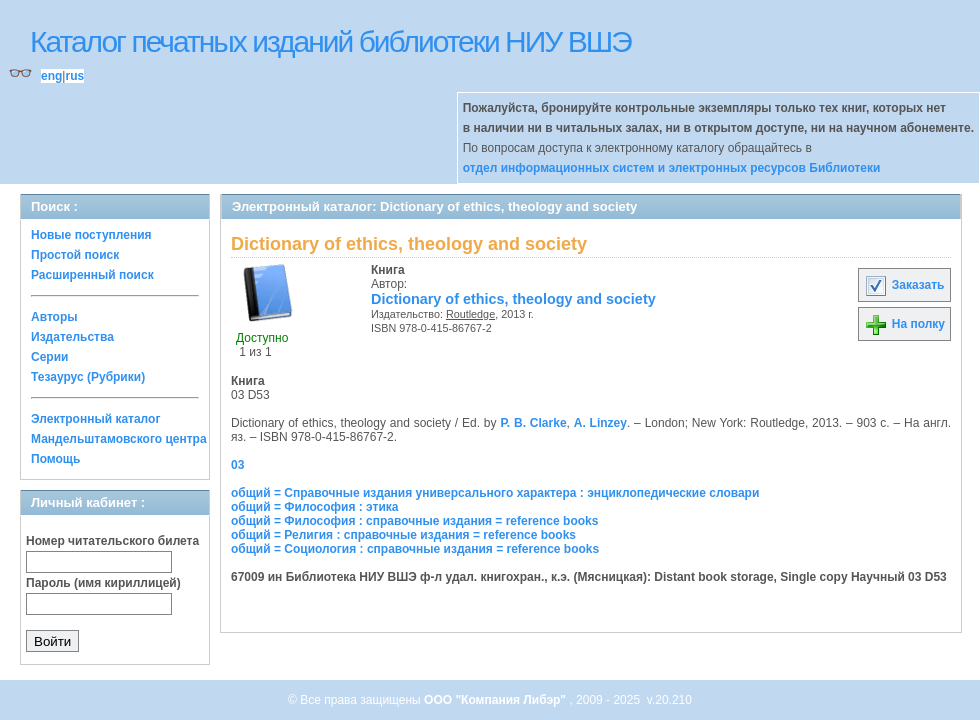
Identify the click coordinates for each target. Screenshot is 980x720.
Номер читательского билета (112, 541)
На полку (904, 324)
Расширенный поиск (92, 275)
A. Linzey (600, 423)
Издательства (72, 337)
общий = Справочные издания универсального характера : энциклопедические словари (495, 493)
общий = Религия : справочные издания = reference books (403, 535)
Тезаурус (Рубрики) (88, 377)
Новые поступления (91, 235)
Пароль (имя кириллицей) (103, 583)
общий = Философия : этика (315, 507)
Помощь (55, 459)
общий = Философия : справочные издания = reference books (414, 521)
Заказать (904, 285)
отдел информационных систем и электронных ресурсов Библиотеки (672, 168)
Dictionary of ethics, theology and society (513, 299)
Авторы (54, 317)
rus (74, 76)
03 (237, 465)
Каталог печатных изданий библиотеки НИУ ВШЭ (330, 41)
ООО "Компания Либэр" (496, 700)
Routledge (470, 314)
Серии (49, 357)
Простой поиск (75, 255)
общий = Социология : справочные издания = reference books (415, 549)
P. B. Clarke (533, 423)
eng (51, 76)
